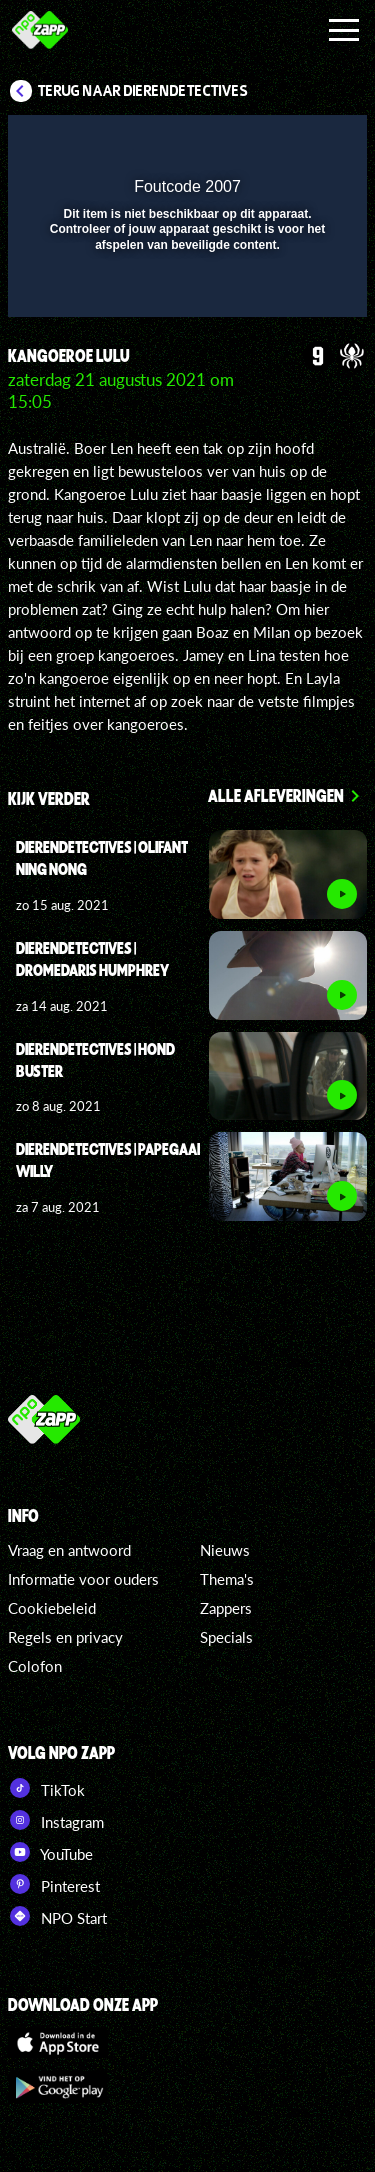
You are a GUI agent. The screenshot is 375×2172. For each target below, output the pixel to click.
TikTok (46, 1788)
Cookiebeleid (52, 1608)
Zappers (226, 1608)
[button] (300, 143)
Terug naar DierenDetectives (143, 91)
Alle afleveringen (276, 795)
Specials (226, 1637)
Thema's (227, 1579)
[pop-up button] (260, 143)
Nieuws (225, 1550)
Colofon (35, 1666)
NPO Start (57, 1916)
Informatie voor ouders (83, 1579)
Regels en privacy (65, 1637)
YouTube (50, 1852)
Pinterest (54, 1884)
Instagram (56, 1820)
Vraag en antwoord (69, 1550)
